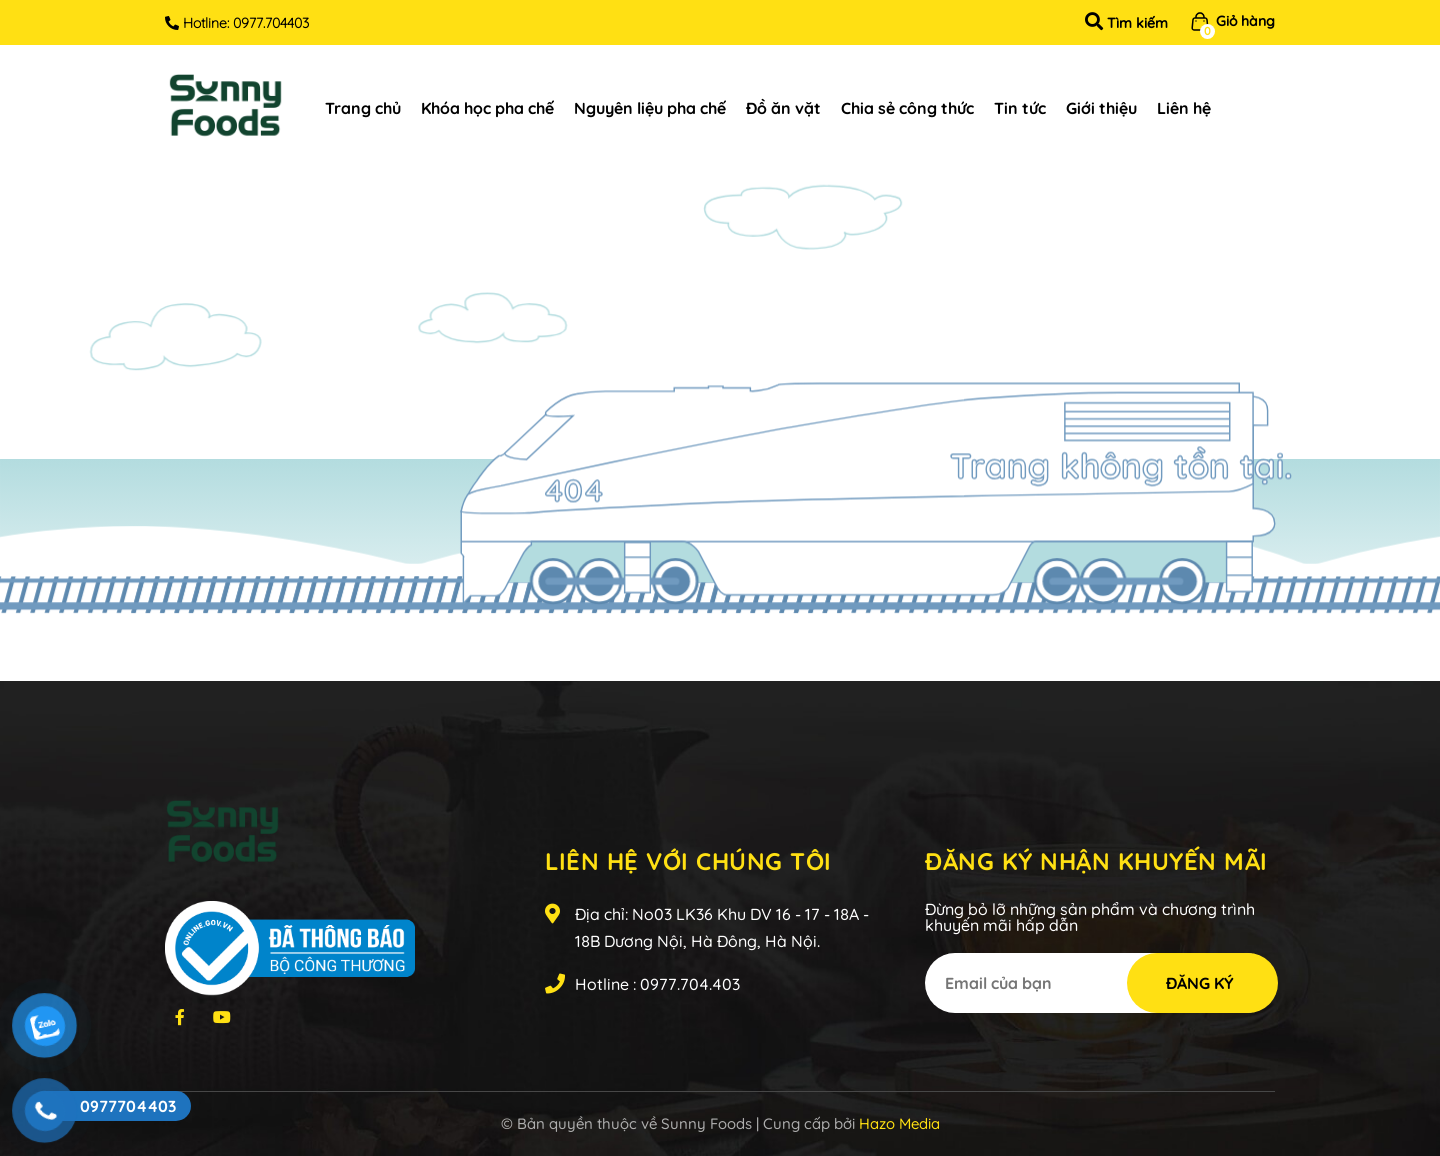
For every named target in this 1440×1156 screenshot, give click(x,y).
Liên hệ (1184, 108)
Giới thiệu (1101, 108)
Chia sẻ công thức (907, 108)
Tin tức (1020, 108)
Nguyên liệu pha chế (650, 108)
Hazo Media (899, 1123)
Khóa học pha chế (487, 108)
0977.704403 (271, 23)
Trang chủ (363, 108)
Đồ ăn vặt (783, 108)
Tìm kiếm (1126, 23)
